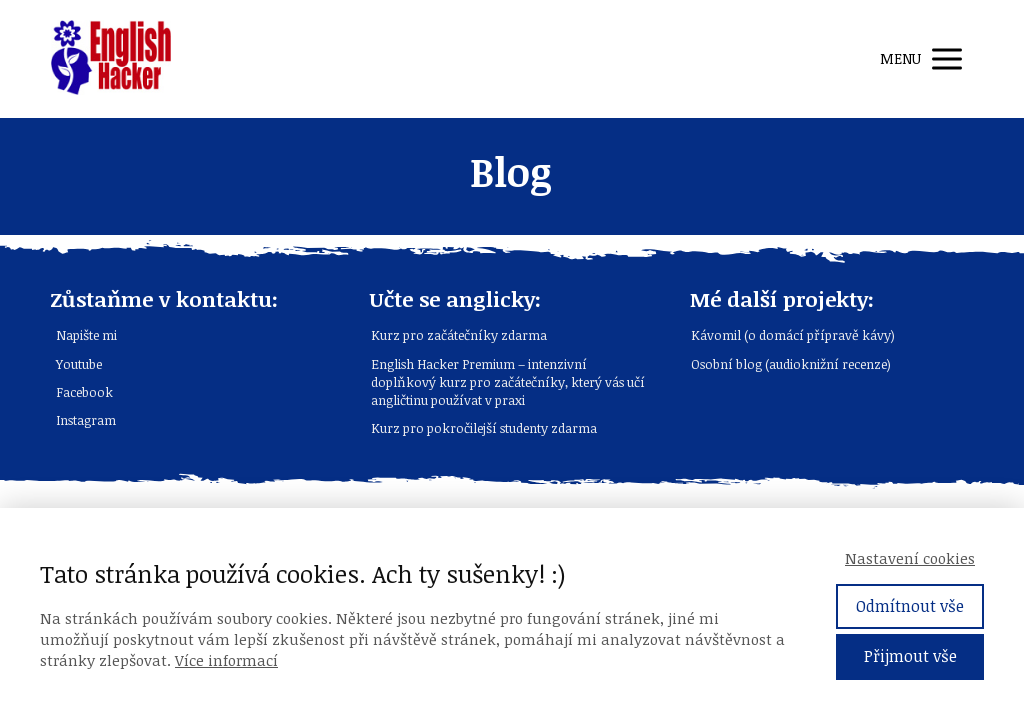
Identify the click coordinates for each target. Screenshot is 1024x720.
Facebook (84, 392)
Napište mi (86, 335)
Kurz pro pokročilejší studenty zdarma (484, 428)
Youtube (79, 364)
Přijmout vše (910, 656)
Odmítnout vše (910, 606)
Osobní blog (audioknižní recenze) (791, 364)
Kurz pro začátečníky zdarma (459, 335)
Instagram (86, 420)
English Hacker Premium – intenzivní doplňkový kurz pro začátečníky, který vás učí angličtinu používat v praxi (508, 382)
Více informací (226, 660)
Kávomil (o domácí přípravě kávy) (793, 335)
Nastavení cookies (910, 558)
